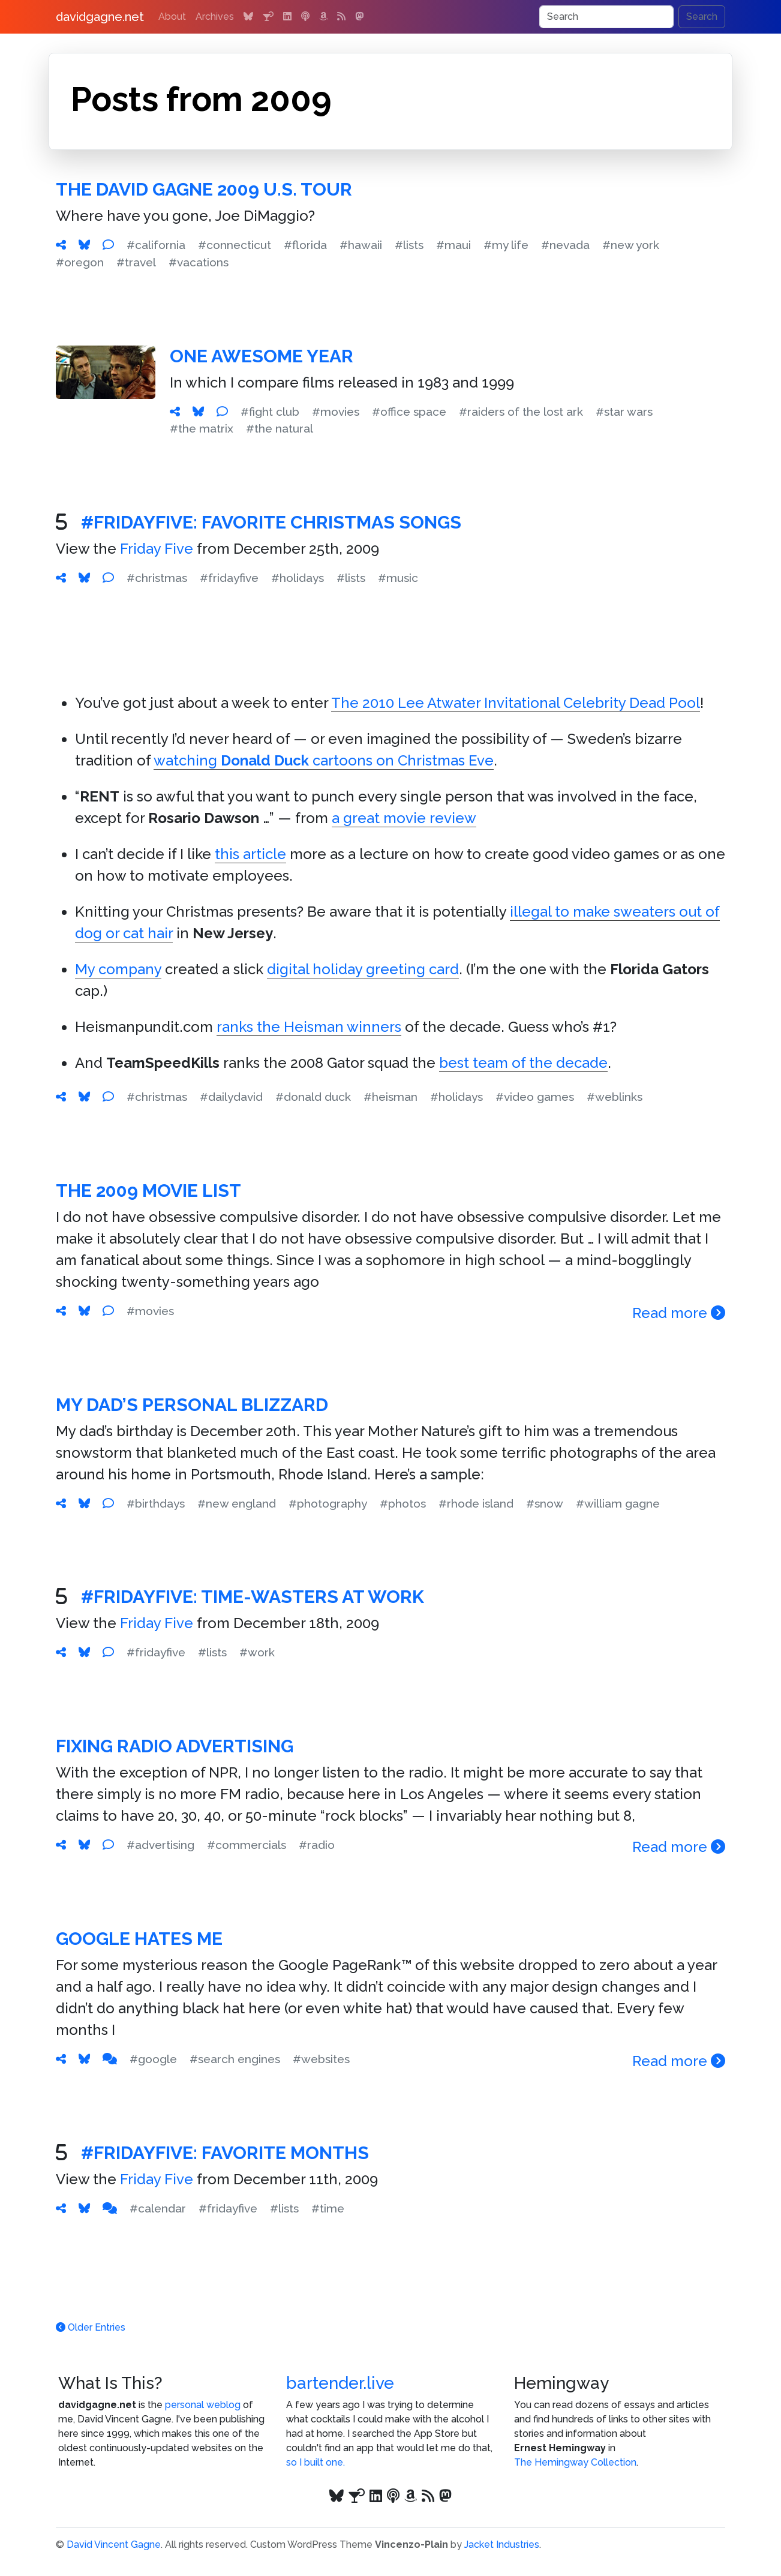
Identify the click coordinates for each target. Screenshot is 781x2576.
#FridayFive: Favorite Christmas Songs (271, 522)
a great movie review (404, 818)
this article (250, 854)
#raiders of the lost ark (521, 411)
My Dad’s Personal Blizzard (192, 1404)
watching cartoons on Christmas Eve (324, 760)
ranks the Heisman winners (309, 1026)
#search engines (235, 2058)
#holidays (297, 577)
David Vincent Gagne (114, 2544)
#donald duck (313, 1096)
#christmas (157, 577)
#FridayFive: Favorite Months (225, 2152)
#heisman (390, 1096)
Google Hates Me (139, 1938)
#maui (453, 244)
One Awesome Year (261, 356)
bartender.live (340, 2383)
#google (153, 2058)
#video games (534, 1096)
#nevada (565, 244)
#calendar (158, 2208)
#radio (317, 1844)
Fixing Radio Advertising (174, 1746)
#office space (409, 411)
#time (327, 2208)
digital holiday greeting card (363, 969)
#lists (409, 244)
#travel (136, 262)
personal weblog (203, 2404)
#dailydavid (231, 1096)
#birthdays (156, 1503)
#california (156, 244)
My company (118, 969)
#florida (305, 244)
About (172, 16)
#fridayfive (229, 577)
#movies (335, 411)
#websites (321, 2058)
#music (398, 577)
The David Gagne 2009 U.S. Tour (204, 189)
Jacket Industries (501, 2544)
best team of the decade (523, 1062)
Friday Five (156, 548)
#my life (505, 244)
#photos (403, 1503)
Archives (215, 16)
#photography (328, 1503)
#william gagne (618, 1503)
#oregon (80, 262)
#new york (630, 244)
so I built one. (315, 2462)
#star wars (624, 411)
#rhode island (475, 1503)
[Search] (606, 16)
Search (701, 16)
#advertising (160, 1844)
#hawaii (361, 244)
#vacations (199, 262)
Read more (678, 1313)
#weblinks (614, 1096)
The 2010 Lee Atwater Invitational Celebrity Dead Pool (515, 702)
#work (257, 1652)
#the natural (279, 428)
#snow (544, 1503)
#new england (236, 1503)
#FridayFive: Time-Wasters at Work (252, 1596)
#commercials (246, 1844)
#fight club (270, 411)
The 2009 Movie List (148, 1190)
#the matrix (201, 428)
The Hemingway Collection (575, 2462)
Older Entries (90, 2327)
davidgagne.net (100, 17)
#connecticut (234, 244)
